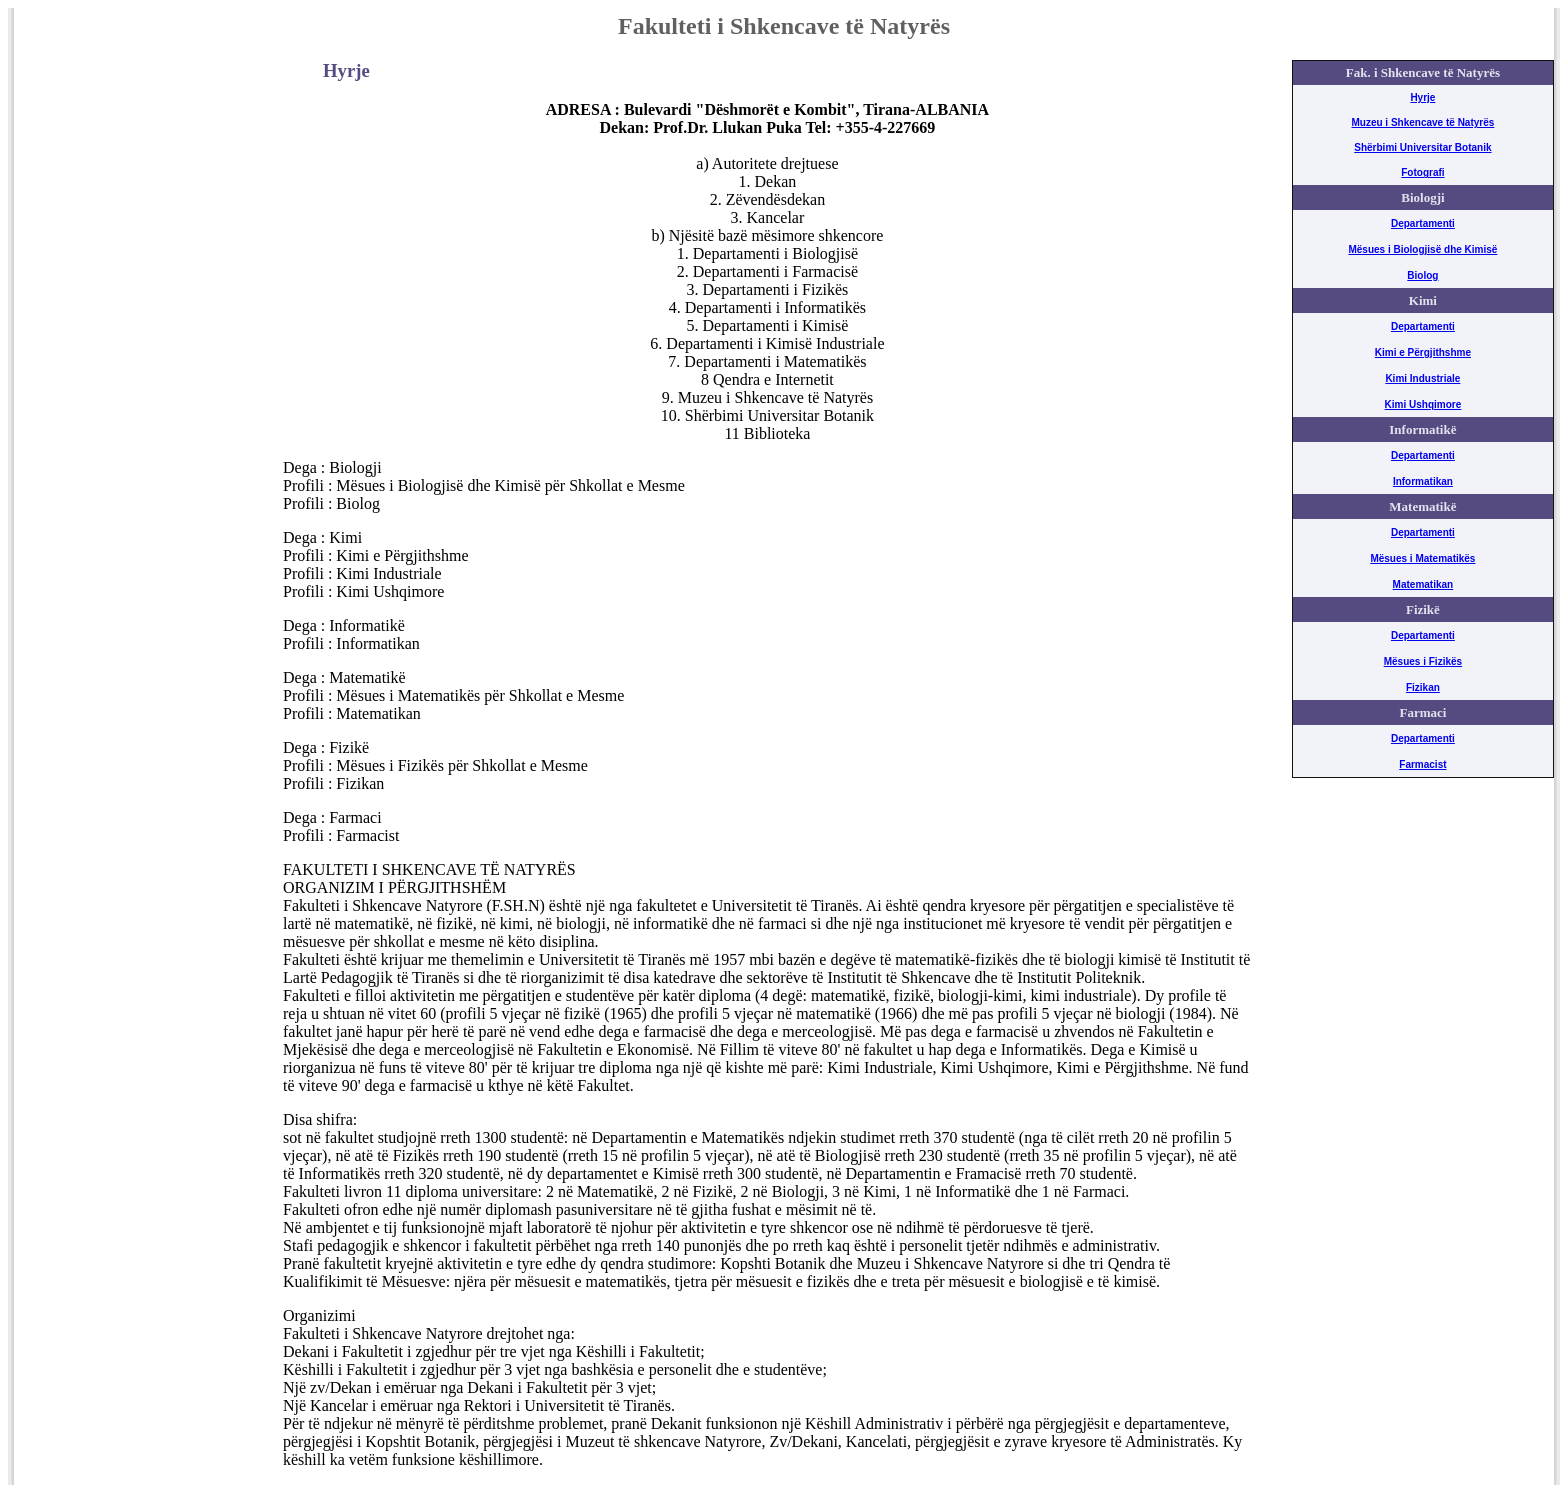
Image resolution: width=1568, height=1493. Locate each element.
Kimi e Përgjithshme (1423, 352)
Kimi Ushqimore (1423, 404)
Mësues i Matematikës (1422, 558)
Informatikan (1423, 481)
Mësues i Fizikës (1423, 661)
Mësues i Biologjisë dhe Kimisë (1422, 249)
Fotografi (1422, 172)
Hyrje (1422, 97)
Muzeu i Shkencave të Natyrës (1422, 122)
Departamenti (1423, 223)
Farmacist (1422, 764)
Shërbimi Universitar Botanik (1422, 147)
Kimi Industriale (1422, 378)
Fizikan (1423, 687)
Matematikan (1423, 584)
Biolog (1422, 275)
